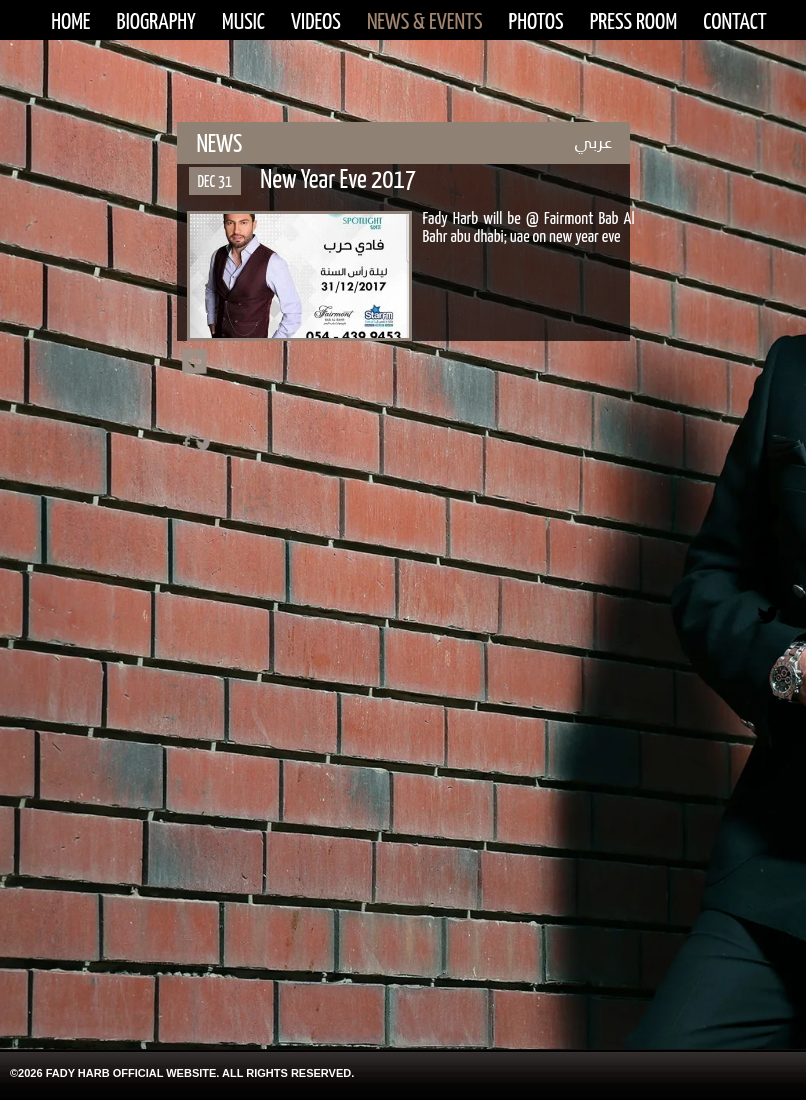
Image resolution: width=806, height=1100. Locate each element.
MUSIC (243, 22)
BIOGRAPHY (156, 22)
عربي (593, 141)
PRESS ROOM (633, 22)
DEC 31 (215, 182)
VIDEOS (316, 22)
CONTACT (735, 22)
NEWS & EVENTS (425, 22)
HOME (70, 22)
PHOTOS (536, 22)
